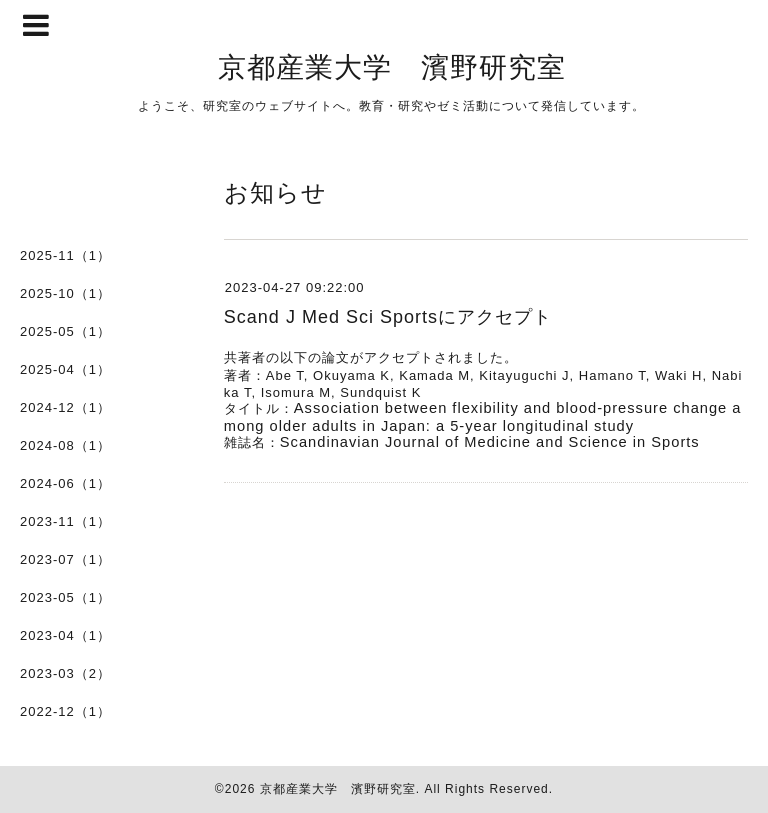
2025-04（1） (65, 369)
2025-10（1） (65, 293)
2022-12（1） (65, 711)
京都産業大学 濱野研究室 (392, 66)
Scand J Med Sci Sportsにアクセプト (388, 317)
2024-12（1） (65, 407)
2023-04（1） (65, 635)
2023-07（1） (65, 559)
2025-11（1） (65, 255)
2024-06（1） (65, 483)
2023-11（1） (65, 521)
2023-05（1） (65, 597)
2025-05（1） (65, 331)
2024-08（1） (65, 445)
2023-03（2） (65, 673)
